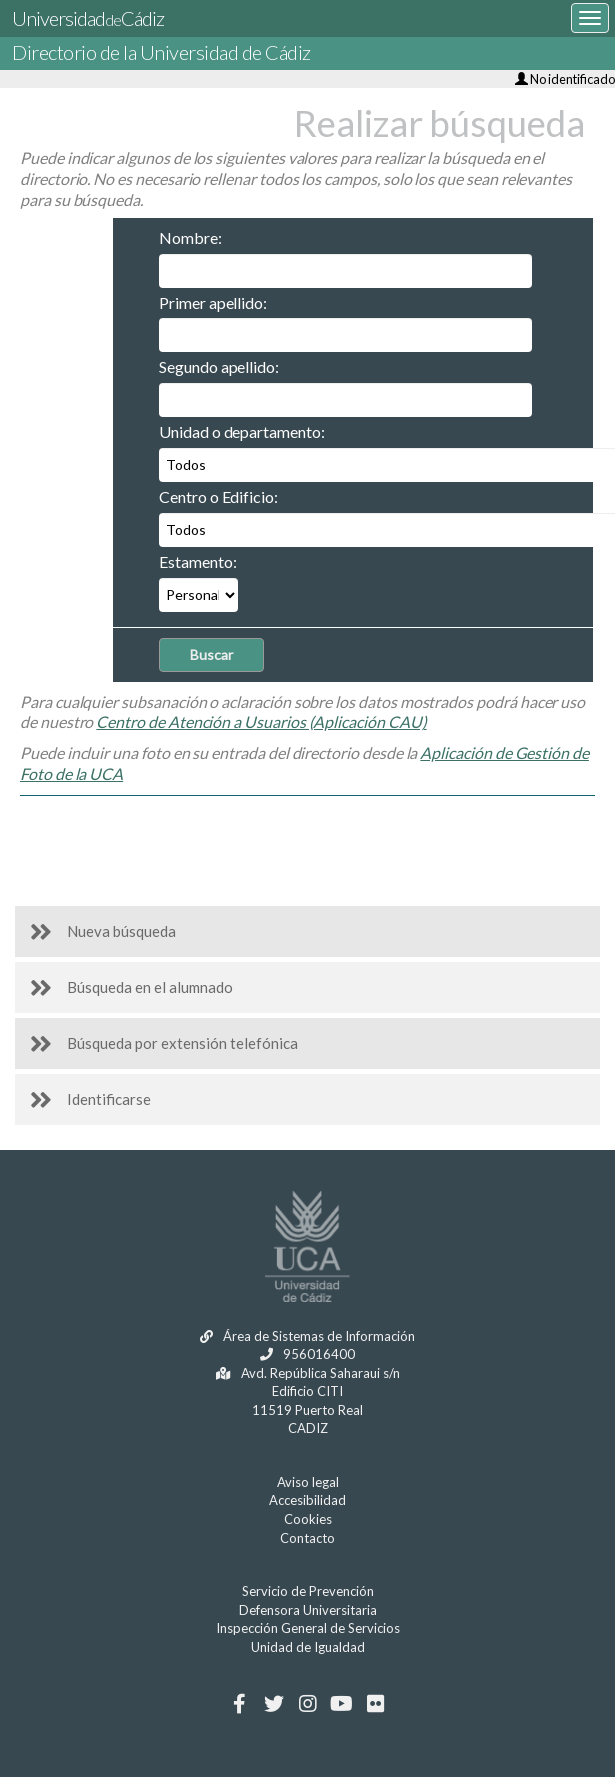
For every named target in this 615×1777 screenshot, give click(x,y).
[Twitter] (273, 1704)
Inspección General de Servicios (308, 1628)
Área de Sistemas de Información (307, 1336)
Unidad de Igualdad (308, 1647)
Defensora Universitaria (308, 1610)
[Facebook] (239, 1704)
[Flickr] (375, 1704)
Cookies (308, 1519)
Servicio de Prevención (308, 1591)
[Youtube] (341, 1704)
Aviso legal (308, 1482)
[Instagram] (307, 1704)
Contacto (307, 1538)
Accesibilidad (307, 1500)
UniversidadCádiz (88, 18)
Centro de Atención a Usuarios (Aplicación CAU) (261, 721)
